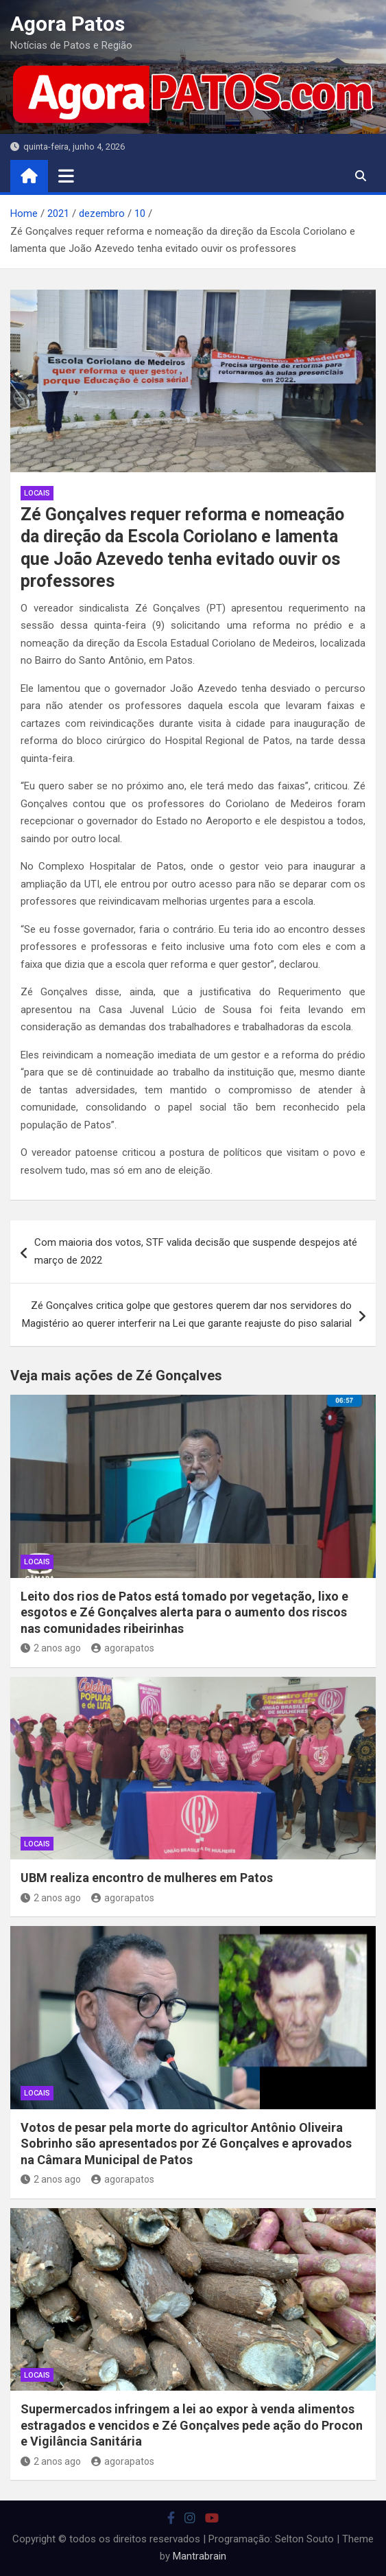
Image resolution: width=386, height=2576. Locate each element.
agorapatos (122, 1648)
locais (37, 493)
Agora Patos (67, 24)
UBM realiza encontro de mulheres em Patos (147, 1877)
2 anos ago (51, 1648)
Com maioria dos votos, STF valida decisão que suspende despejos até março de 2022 (195, 1251)
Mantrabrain (199, 2556)
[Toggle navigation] (66, 176)
